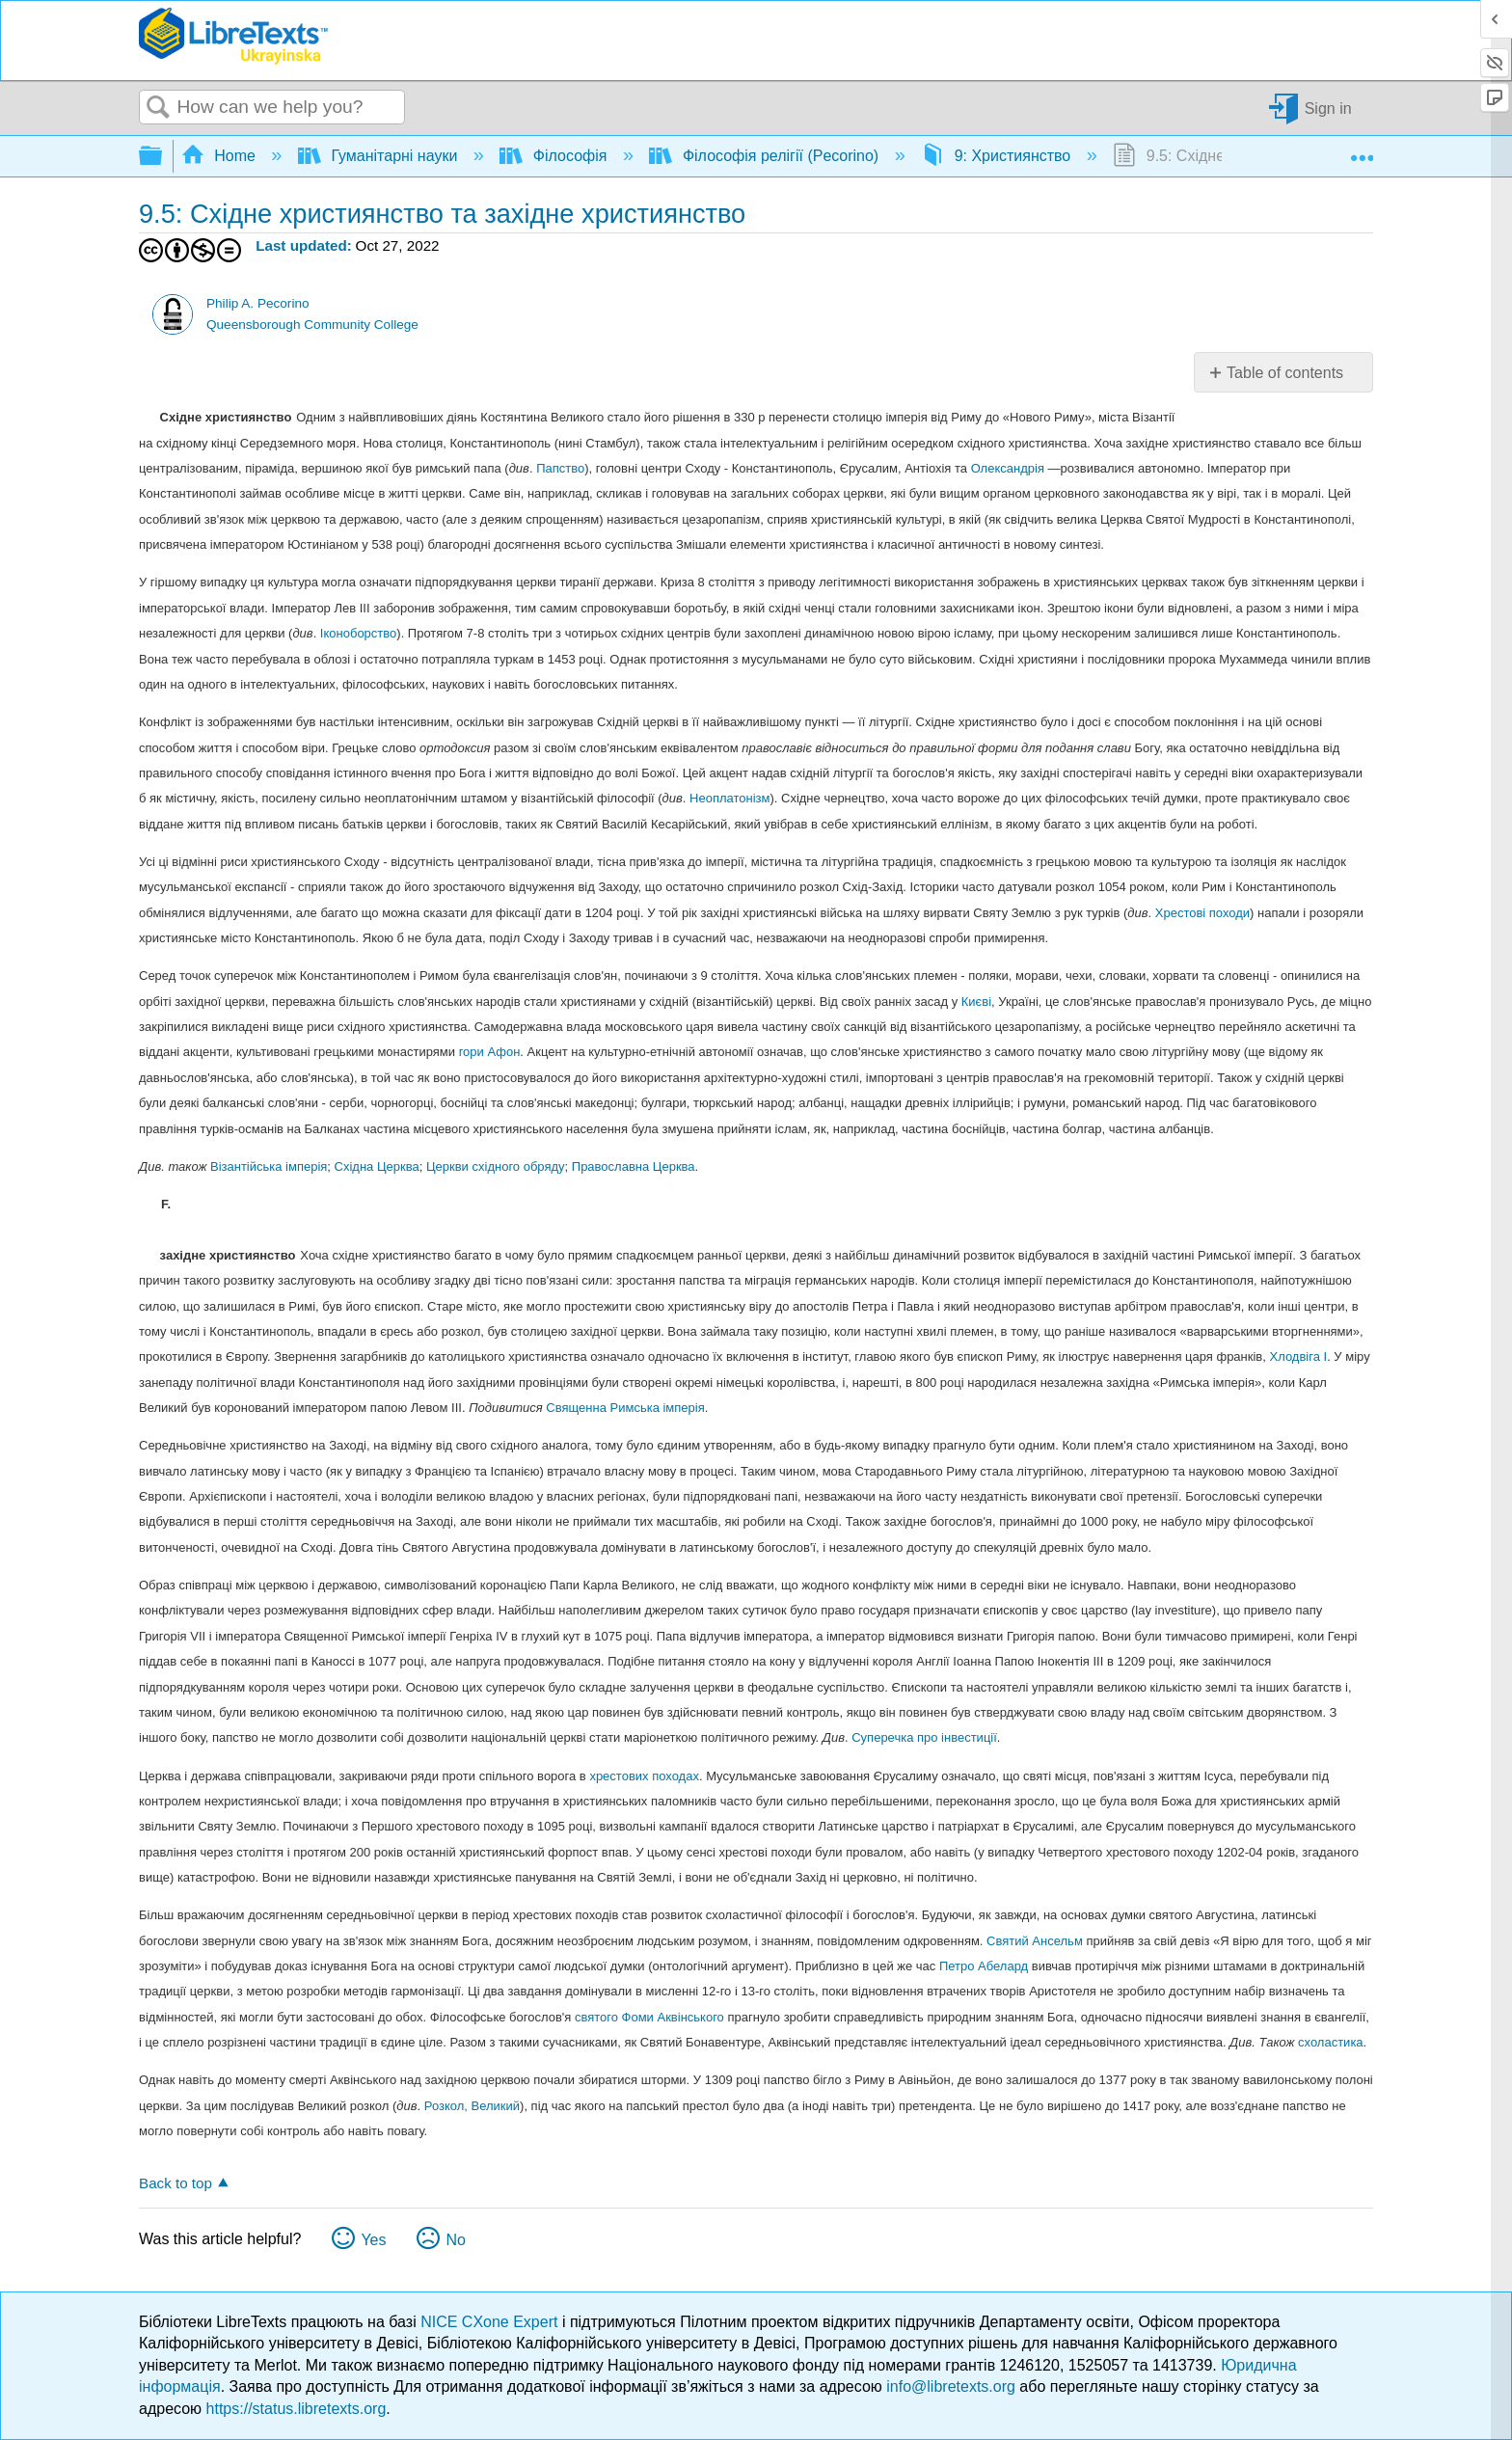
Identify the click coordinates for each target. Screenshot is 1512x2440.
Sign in (1328, 107)
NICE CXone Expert (491, 2322)
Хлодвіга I (1299, 1356)
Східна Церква (377, 1166)
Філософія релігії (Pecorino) (765, 156)
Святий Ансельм (1034, 1941)
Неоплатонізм (729, 798)
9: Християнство (998, 156)
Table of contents (1285, 373)
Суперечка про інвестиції (924, 1737)
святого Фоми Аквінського (649, 2017)
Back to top (175, 2183)
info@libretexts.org (950, 2386)
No (455, 2240)
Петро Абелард (983, 1966)
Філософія (555, 156)
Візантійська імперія (268, 1166)
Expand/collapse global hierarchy (163, 157)
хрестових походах (644, 1776)
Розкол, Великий (472, 2106)
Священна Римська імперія (625, 1407)
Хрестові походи (1202, 913)
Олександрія (1007, 468)
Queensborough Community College (312, 324)
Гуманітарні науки (380, 156)
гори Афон (490, 1051)
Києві (976, 1001)
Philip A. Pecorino (258, 303)
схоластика (1331, 2042)
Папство (560, 468)
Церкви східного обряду (495, 1166)
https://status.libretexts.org (296, 2408)
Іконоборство (358, 633)
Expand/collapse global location (1361, 150)
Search (158, 108)
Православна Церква (633, 1166)
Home (220, 156)
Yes (373, 2240)
